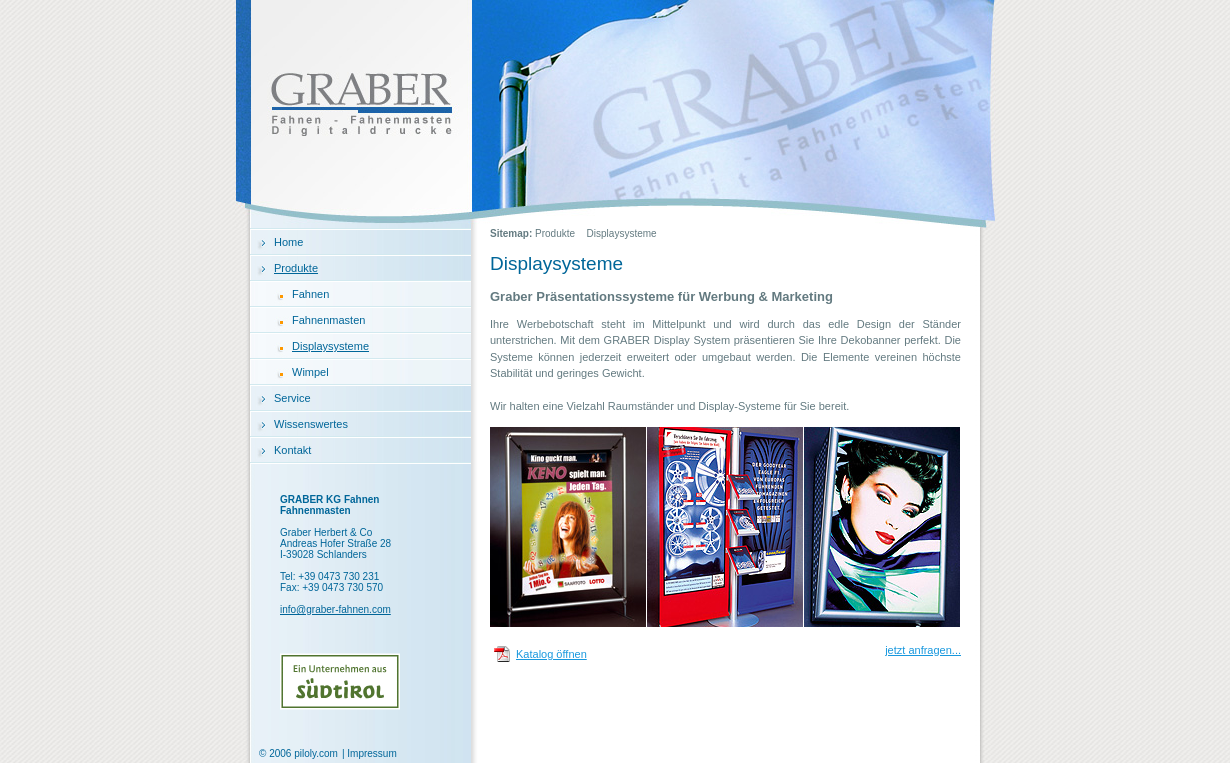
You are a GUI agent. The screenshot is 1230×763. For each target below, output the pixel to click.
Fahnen (310, 294)
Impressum (371, 753)
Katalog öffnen (551, 654)
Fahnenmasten (328, 320)
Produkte (296, 268)
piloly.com (316, 753)
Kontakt (292, 450)
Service (292, 398)
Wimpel (310, 372)
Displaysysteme (330, 346)
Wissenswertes (311, 424)
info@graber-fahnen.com (335, 609)
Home (288, 242)
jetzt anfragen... (923, 650)
